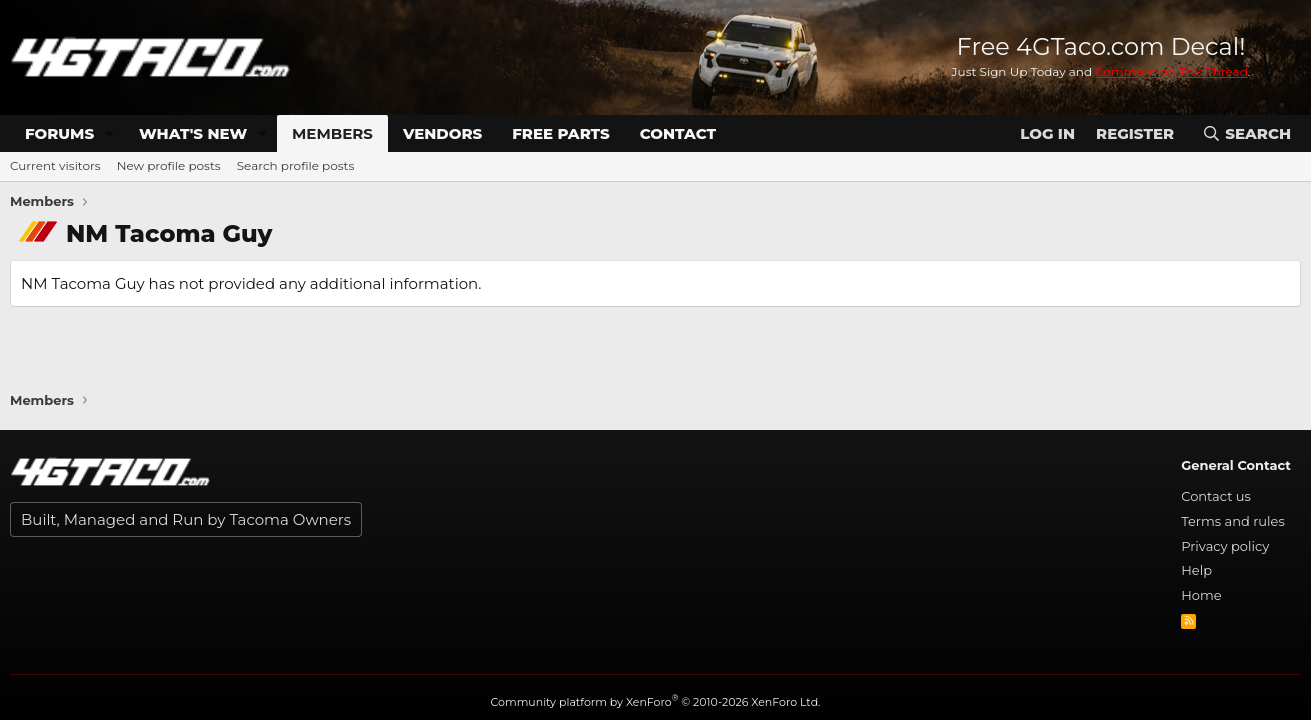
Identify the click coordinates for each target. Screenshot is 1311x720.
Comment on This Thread (1171, 71)
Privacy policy (1225, 546)
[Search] (1246, 133)
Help (1196, 570)
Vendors (442, 133)
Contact (678, 133)
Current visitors (55, 165)
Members (332, 133)
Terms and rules (1233, 521)
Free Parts (561, 133)
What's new (193, 133)
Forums (59, 133)
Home (1201, 595)
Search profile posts (296, 165)
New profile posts (169, 165)
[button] (110, 133)
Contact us (1216, 496)
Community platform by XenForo (656, 702)
